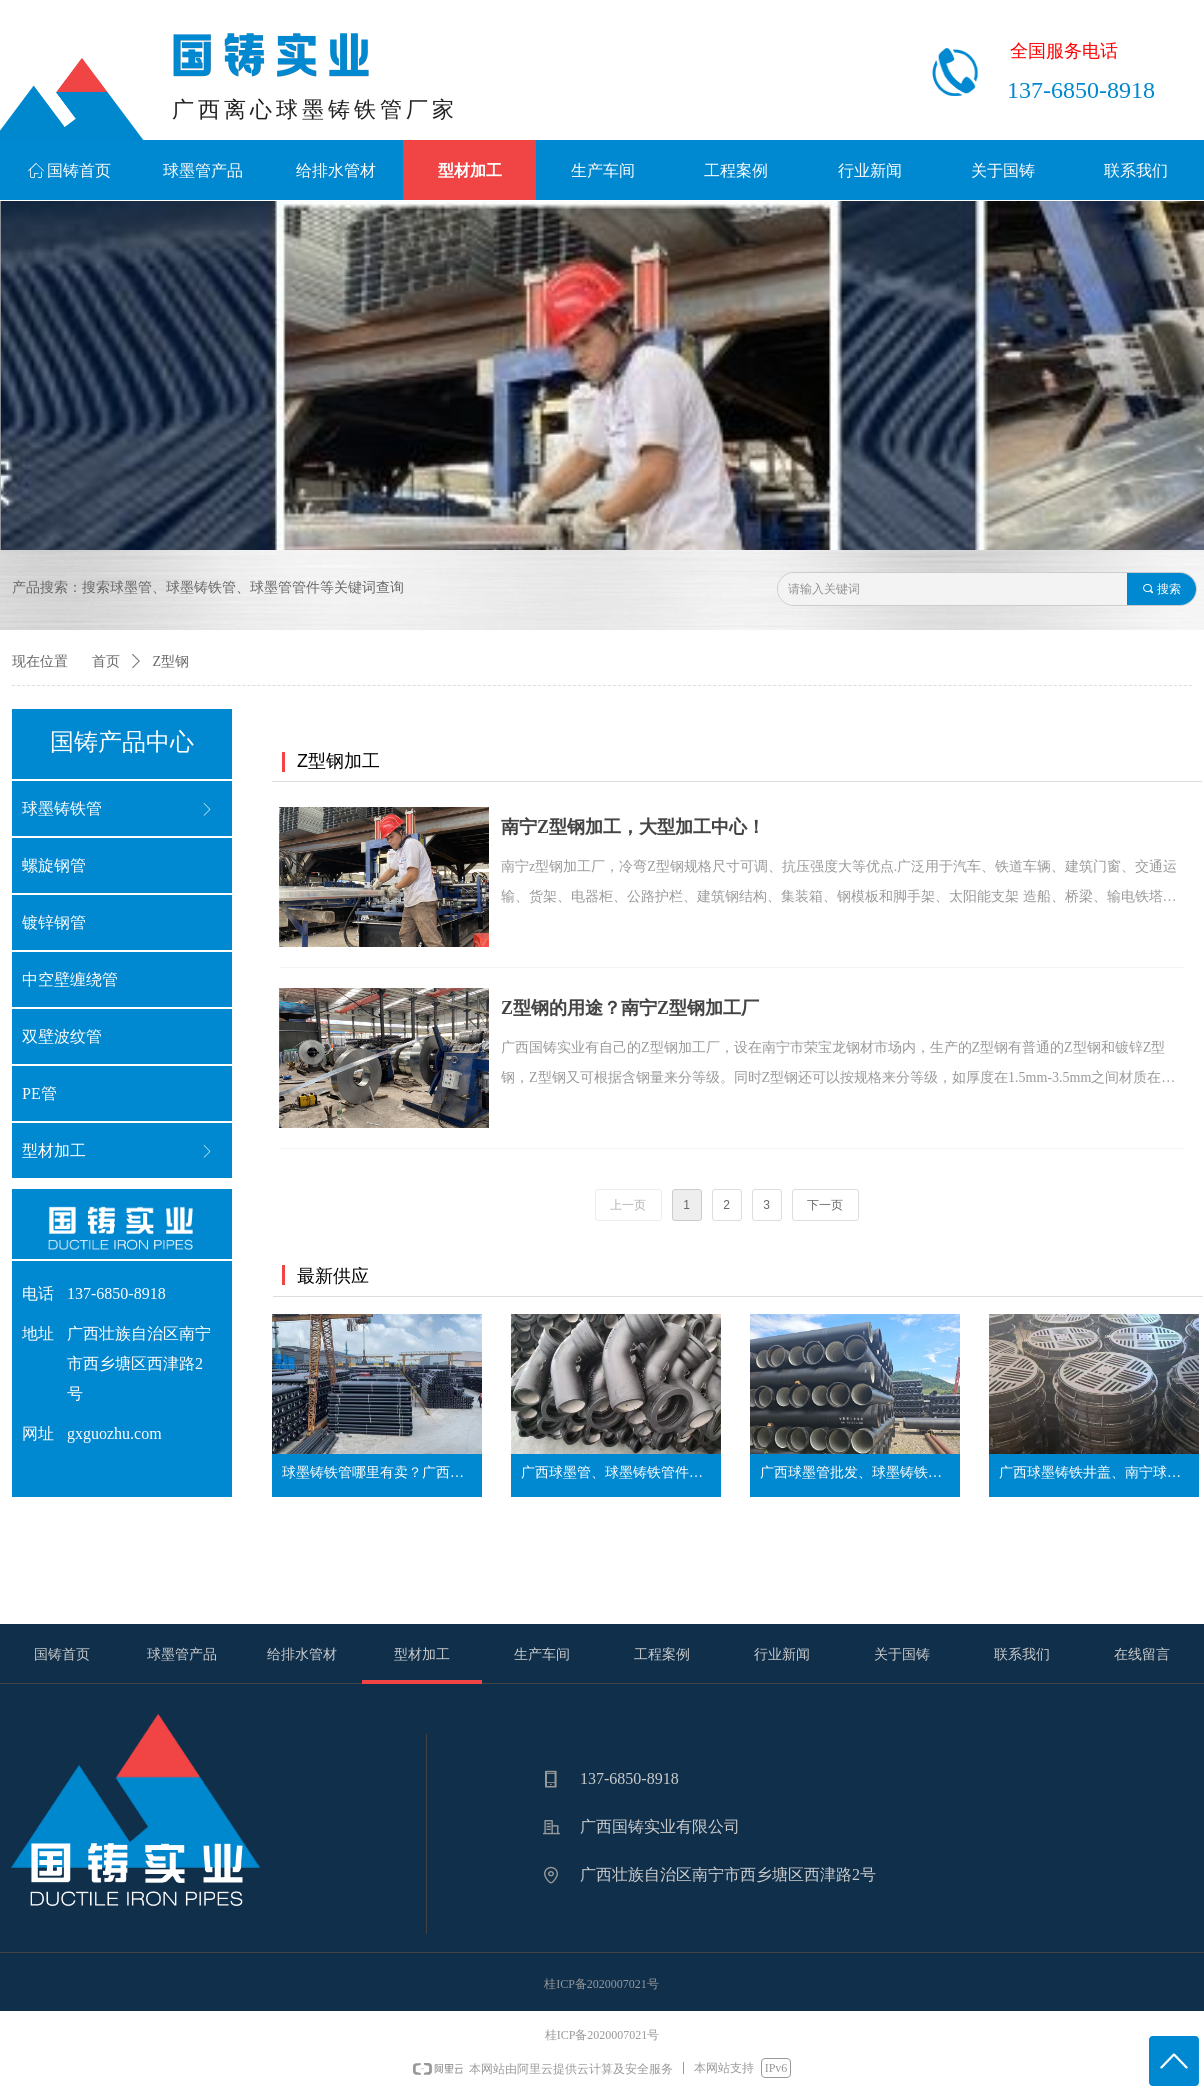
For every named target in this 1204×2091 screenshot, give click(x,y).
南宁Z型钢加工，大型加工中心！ (633, 827)
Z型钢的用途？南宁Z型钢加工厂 (630, 1008)
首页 (106, 661)
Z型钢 (171, 661)
